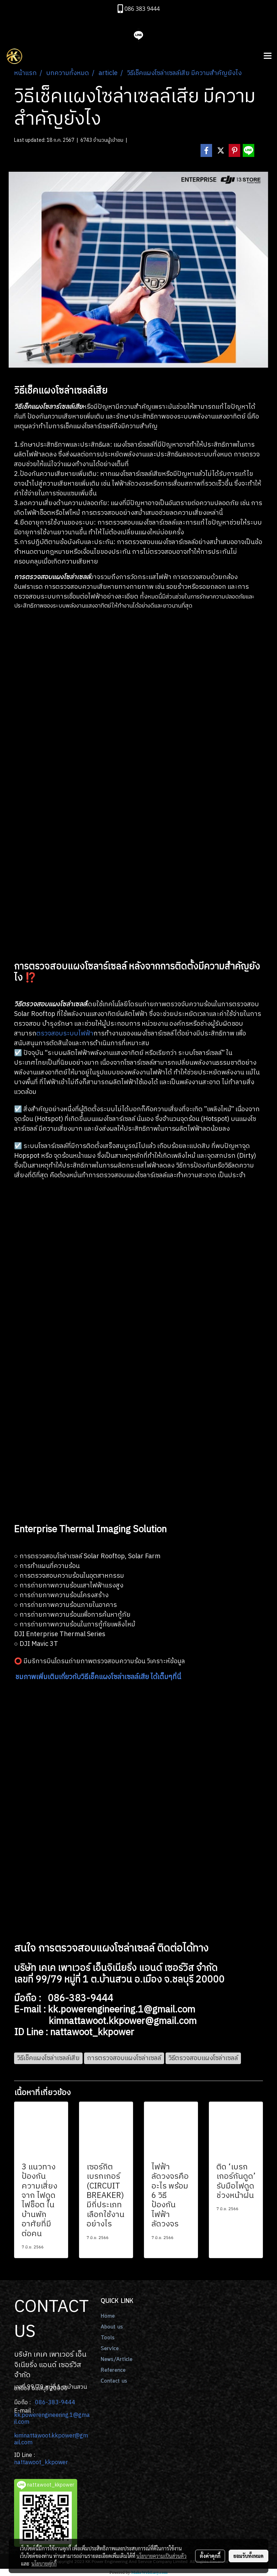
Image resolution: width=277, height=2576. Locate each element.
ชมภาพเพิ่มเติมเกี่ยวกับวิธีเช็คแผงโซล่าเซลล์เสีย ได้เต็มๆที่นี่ (98, 1677)
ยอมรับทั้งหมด (248, 2556)
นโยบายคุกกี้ (44, 2563)
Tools (108, 2338)
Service (110, 2349)
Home (108, 2316)
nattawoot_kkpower (41, 2462)
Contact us (114, 2381)
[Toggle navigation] (268, 56)
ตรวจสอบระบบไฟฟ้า (64, 1033)
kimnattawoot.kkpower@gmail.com (51, 2439)
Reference (113, 2370)
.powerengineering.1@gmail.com (52, 2418)
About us (112, 2327)
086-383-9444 (55, 2403)
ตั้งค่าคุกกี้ (210, 2556)
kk (17, 2415)
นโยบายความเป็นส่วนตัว (161, 2556)
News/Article (116, 2359)
